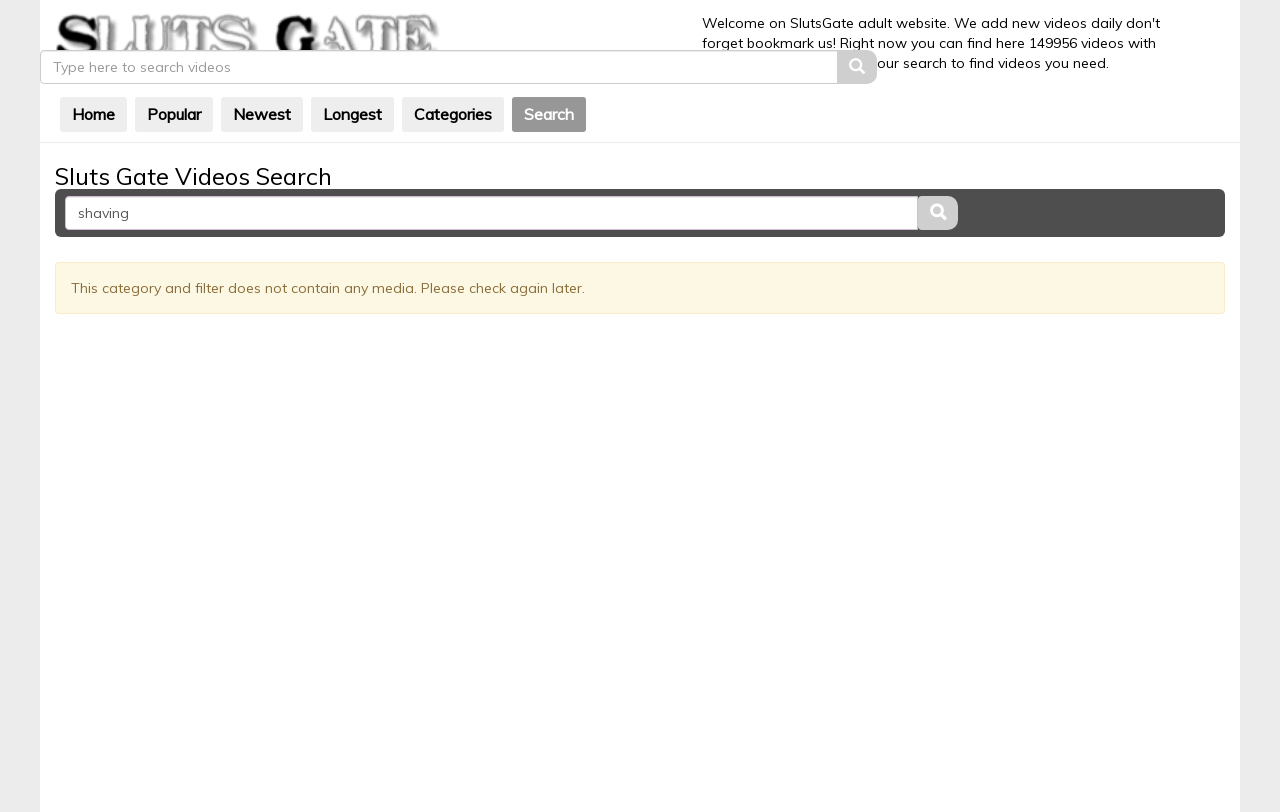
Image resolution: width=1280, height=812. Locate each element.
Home (148, 99)
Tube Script (657, 752)
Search (604, 99)
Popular (229, 99)
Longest (407, 99)
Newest (317, 99)
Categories (508, 99)
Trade (724, 752)
